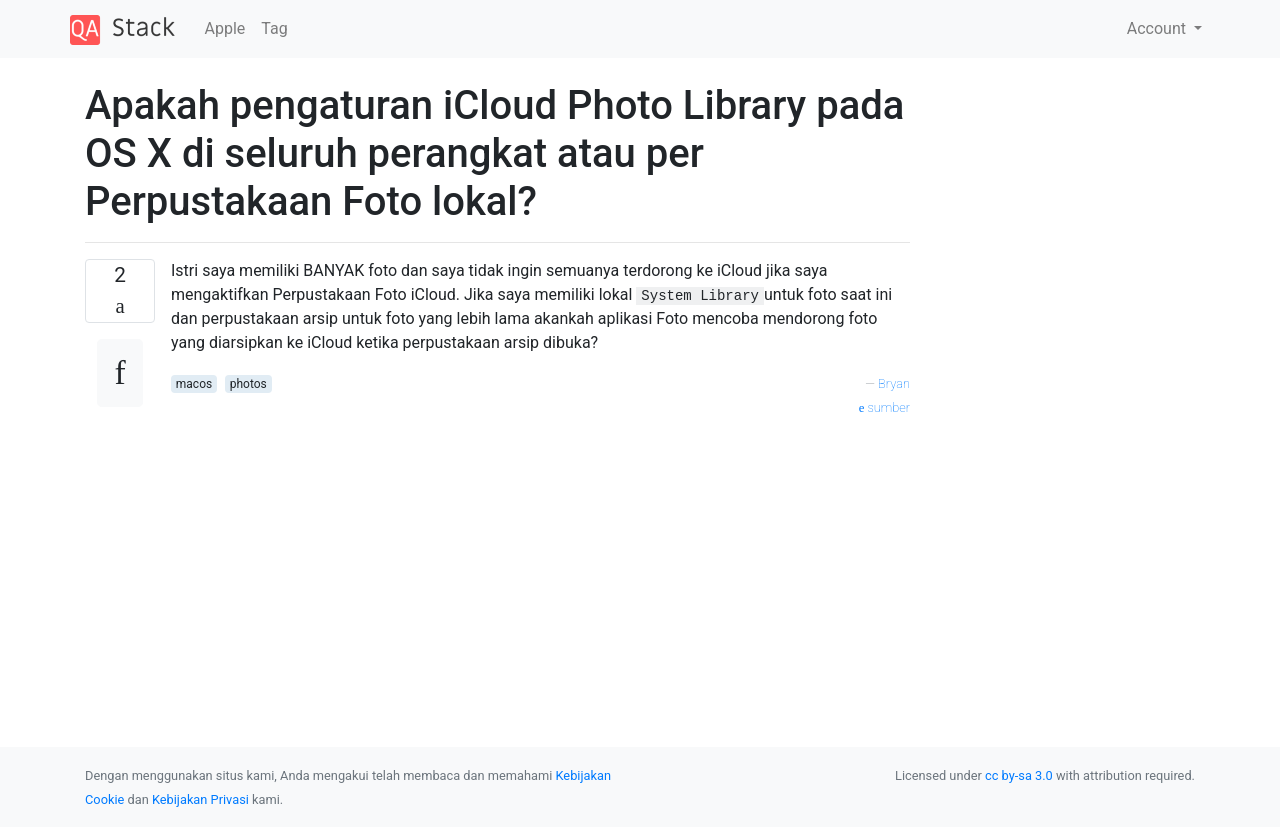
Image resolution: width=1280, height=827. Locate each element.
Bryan (894, 383)
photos (248, 384)
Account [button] (1158, 28)
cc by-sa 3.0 (1019, 775)
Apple (225, 28)
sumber (884, 407)
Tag (274, 28)
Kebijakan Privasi (200, 799)
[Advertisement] (540, 559)
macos (194, 384)
